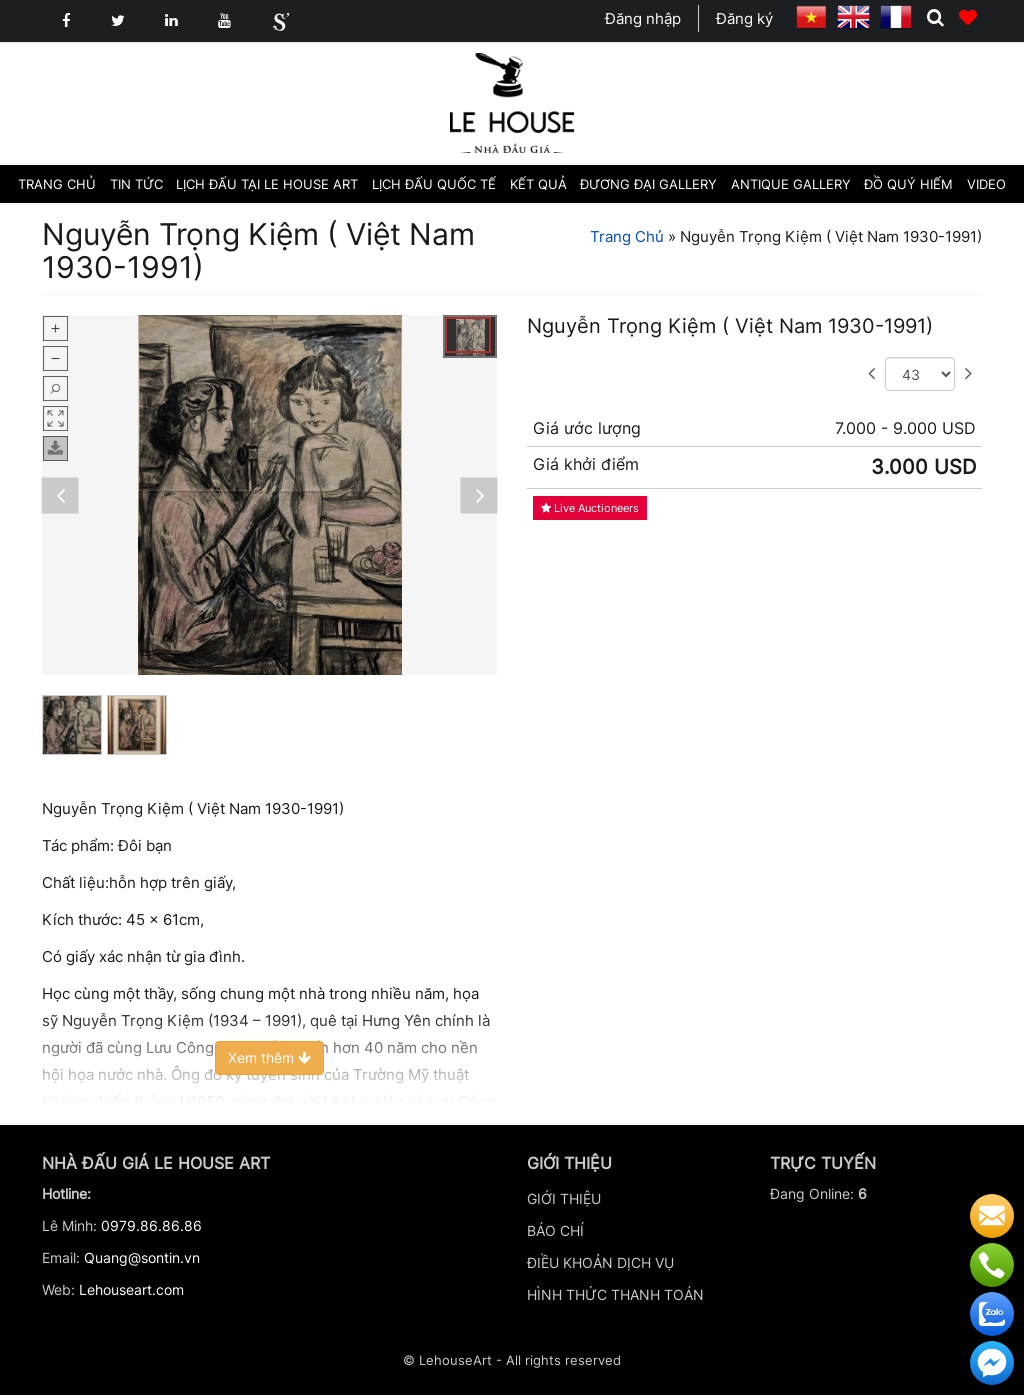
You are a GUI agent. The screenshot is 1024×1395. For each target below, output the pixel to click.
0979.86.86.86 (151, 1225)
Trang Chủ (627, 236)
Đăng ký (744, 18)
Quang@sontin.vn (142, 1257)
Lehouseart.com (131, 1289)
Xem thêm (269, 1057)
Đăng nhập (643, 18)
